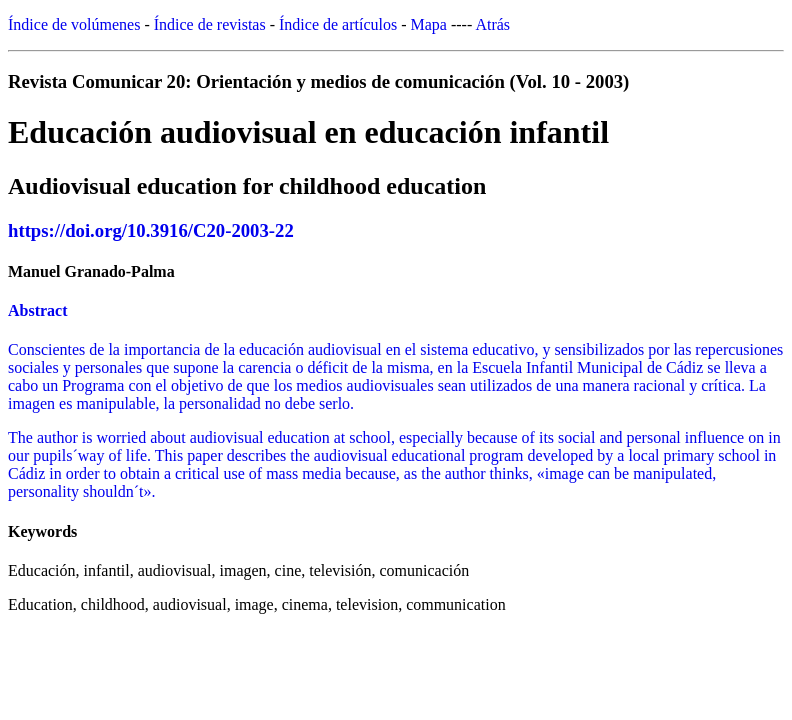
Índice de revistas (210, 24)
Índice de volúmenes (74, 24)
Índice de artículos (338, 24)
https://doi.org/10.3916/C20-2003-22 (151, 230)
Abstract (38, 310)
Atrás (492, 24)
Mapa (429, 24)
